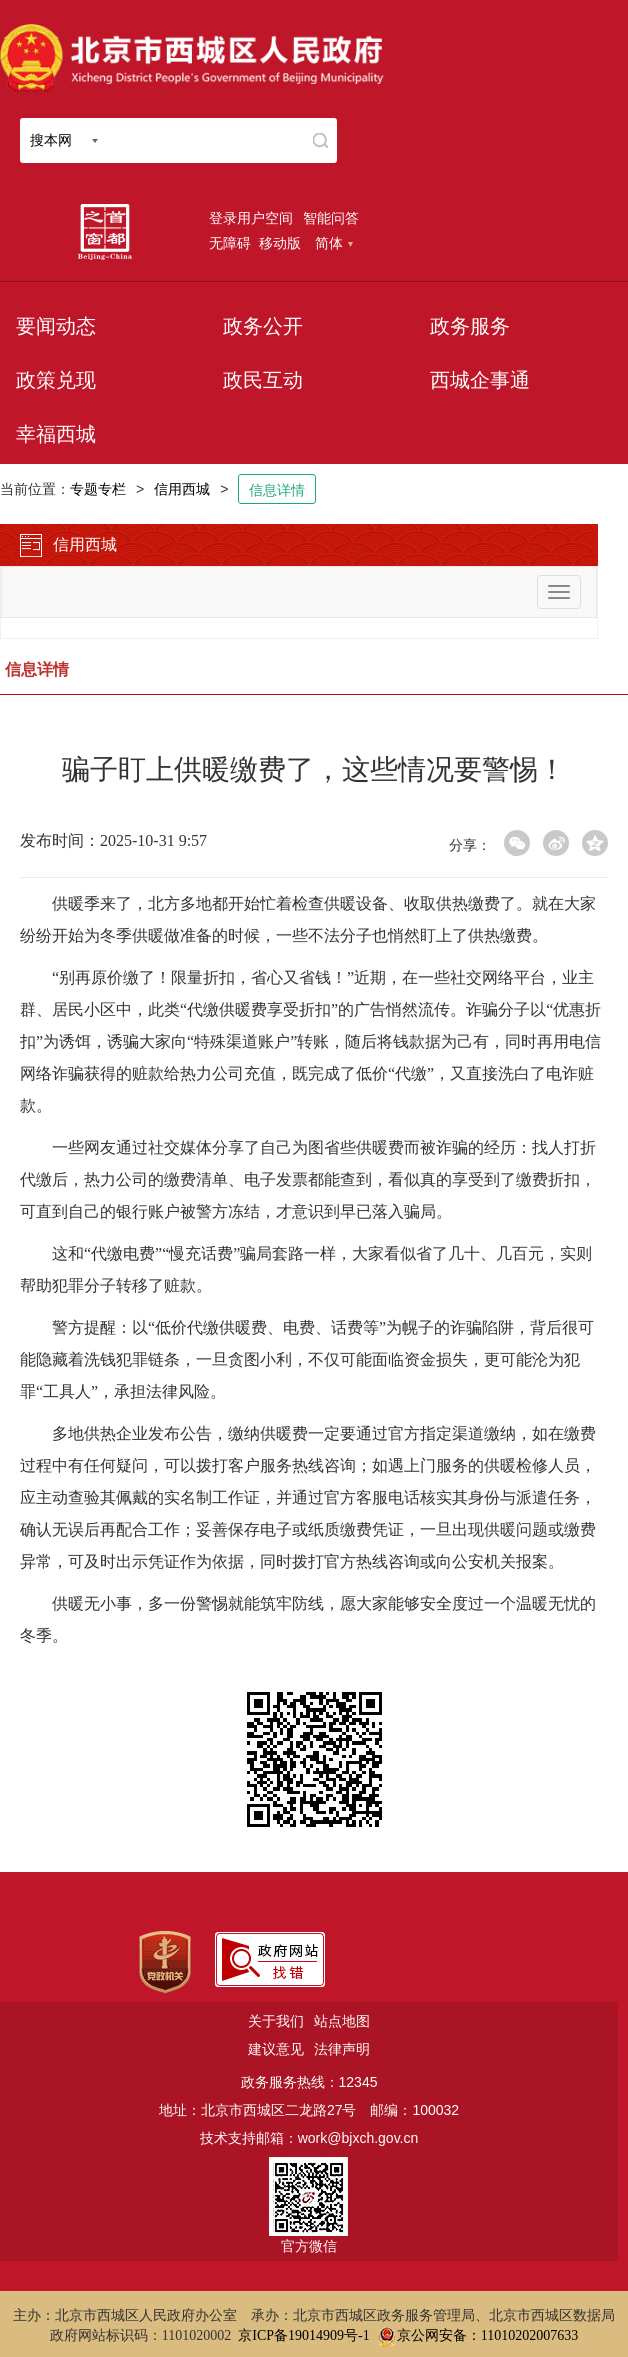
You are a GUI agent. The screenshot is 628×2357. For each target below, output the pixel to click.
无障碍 (230, 243)
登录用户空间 (251, 218)
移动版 (280, 243)
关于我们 (276, 2021)
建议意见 (276, 2049)
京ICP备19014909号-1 (303, 2335)
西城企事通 (480, 380)
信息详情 (277, 490)
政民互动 (263, 380)
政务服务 (470, 326)
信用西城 (182, 489)
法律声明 (342, 2049)
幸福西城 (56, 434)
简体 (334, 243)
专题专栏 (98, 489)
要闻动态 (56, 326)
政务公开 (263, 326)
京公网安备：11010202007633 (487, 2335)
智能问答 (331, 218)
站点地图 (342, 2021)
